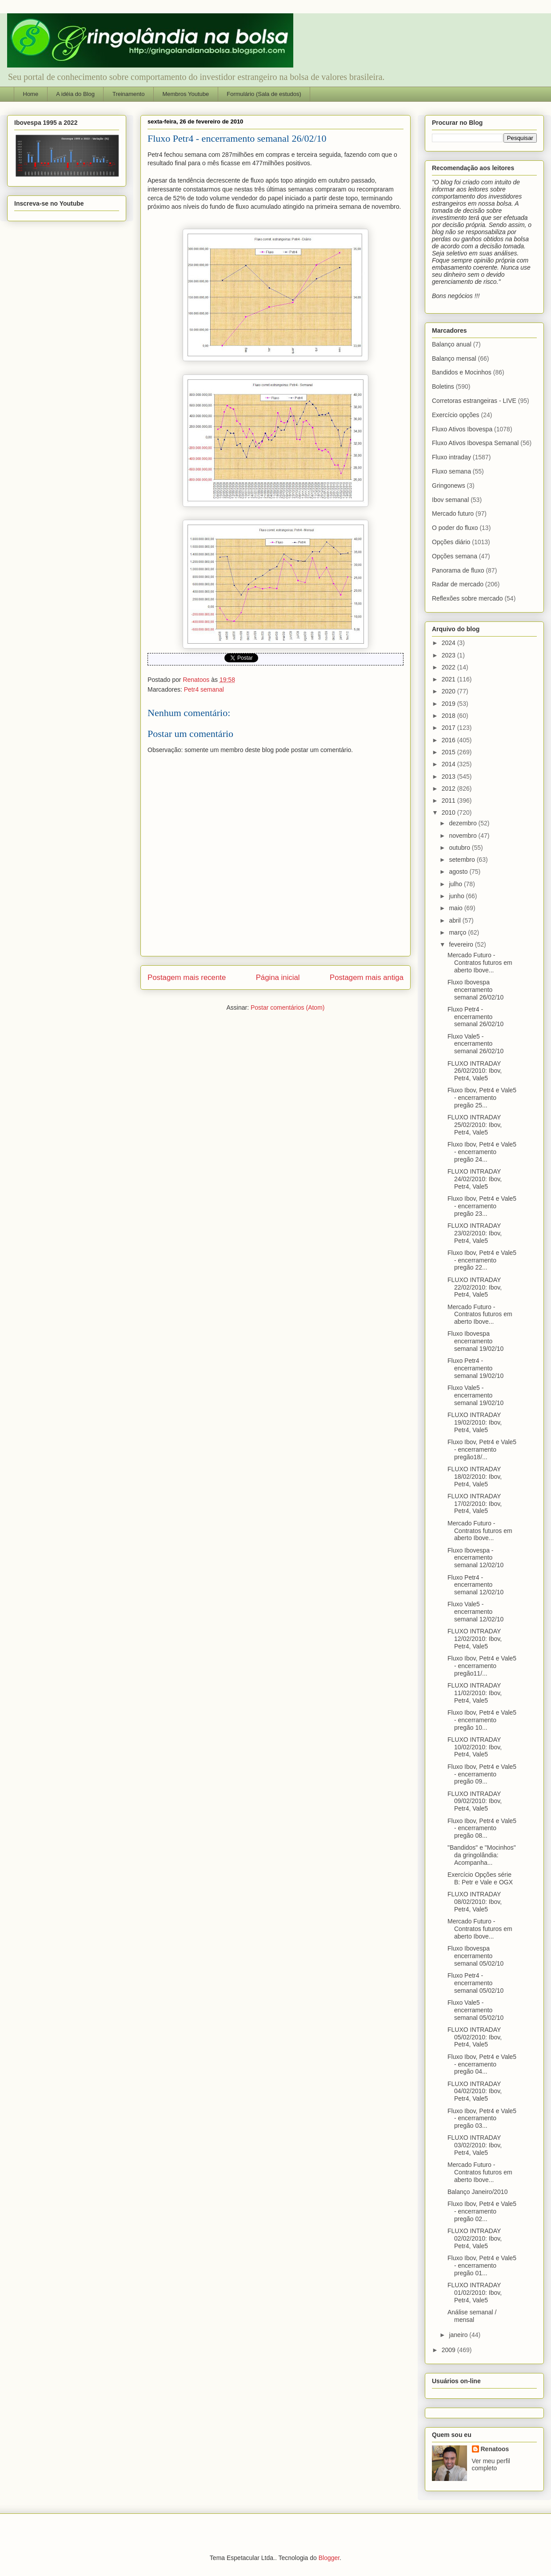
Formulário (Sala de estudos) (264, 94)
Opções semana (454, 556)
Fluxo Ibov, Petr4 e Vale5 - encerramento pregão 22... (481, 1260)
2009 (449, 2349)
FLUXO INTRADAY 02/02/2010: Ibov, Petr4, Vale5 (474, 2238)
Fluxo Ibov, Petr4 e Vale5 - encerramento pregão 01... (481, 2265)
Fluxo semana (451, 471)
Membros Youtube (185, 94)
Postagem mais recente (187, 977)
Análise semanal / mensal (472, 2316)
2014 (449, 764)
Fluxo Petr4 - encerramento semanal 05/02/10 (475, 1983)
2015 (449, 752)
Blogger (329, 2557)
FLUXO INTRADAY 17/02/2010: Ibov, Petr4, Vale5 (474, 1504)
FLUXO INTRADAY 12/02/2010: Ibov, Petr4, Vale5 (474, 1639)
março (458, 932)
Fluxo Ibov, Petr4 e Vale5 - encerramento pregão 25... (481, 1098)
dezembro (463, 823)
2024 (449, 642)
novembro (463, 835)
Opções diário (451, 541)
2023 (449, 655)
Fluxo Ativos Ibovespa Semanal (475, 442)
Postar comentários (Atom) (288, 1007)
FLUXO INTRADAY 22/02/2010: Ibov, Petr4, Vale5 (474, 1287)
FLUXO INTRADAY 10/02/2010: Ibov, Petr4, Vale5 (474, 1747)
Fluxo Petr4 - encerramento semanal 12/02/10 (475, 1585)
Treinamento (128, 94)
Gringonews (448, 485)
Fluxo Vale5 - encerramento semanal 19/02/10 (475, 1395)
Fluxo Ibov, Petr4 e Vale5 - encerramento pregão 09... (481, 1774)
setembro (462, 859)
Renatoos (495, 2449)
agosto (459, 871)
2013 (449, 776)
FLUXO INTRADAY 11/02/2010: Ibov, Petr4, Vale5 (474, 1693)
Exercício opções (455, 414)
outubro (460, 847)
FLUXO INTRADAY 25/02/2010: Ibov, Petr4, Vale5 (474, 1125)
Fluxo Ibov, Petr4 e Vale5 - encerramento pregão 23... (481, 1206)
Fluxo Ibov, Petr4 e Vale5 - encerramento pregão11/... (481, 1666)
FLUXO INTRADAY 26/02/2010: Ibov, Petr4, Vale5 (474, 1071)
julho (456, 884)
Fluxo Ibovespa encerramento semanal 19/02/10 (475, 1341)
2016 (449, 740)
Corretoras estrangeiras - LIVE (474, 400)
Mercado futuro (453, 513)
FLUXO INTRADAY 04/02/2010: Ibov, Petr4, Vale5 (474, 2091)
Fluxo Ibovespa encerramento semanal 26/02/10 (475, 990)
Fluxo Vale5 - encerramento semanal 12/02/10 (475, 1612)
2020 (449, 691)
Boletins (443, 386)
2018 (449, 715)
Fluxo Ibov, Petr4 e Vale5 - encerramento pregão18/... (481, 1449)
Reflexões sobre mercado (467, 598)
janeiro (459, 2334)
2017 (449, 727)
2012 (449, 788)
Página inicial (278, 977)
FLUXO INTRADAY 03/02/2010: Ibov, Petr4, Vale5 (474, 2145)
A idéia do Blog (75, 94)
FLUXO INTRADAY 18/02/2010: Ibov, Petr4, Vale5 (474, 1476)
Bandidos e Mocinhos (461, 372)
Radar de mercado (457, 584)
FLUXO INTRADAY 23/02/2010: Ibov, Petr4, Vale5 (474, 1233)
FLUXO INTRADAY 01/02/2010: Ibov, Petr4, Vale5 (474, 2292)
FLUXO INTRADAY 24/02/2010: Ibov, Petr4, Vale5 (474, 1179)
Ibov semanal (450, 499)
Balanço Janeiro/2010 (477, 2191)
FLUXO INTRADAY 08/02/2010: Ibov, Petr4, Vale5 (474, 1902)
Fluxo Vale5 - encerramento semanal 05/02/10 (475, 2010)
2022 (449, 667)
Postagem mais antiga (366, 977)
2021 (449, 679)
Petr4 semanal (204, 689)
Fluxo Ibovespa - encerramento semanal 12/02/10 (475, 1558)
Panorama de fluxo (458, 570)
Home (31, 94)
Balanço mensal (454, 358)
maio (456, 908)
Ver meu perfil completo (491, 2464)
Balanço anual (451, 344)
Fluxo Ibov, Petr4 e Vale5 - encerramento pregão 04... (481, 2064)
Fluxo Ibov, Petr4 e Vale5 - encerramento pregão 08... (481, 1828)
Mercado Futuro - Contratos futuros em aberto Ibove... (479, 963)
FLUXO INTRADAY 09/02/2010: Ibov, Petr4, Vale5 (474, 1801)
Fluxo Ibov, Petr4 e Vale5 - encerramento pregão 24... (481, 1152)
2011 (449, 800)
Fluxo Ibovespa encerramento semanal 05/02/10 (475, 1956)
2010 (449, 812)
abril (455, 920)
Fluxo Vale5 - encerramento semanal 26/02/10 (475, 1044)
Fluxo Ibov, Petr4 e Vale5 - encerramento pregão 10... (481, 1720)
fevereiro (462, 944)
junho (457, 896)
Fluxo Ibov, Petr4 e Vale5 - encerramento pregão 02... (481, 2211)
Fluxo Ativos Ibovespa (462, 429)
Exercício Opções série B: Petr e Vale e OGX (480, 1878)
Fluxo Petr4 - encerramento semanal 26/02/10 (475, 1017)
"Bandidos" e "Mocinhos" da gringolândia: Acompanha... (481, 1855)
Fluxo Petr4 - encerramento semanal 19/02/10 (475, 1368)
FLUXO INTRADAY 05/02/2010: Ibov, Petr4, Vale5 (474, 2037)
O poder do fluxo (455, 527)
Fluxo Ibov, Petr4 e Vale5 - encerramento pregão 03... (481, 2118)
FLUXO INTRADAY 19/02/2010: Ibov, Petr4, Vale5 (474, 1422)
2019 (449, 703)
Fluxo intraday (451, 457)
